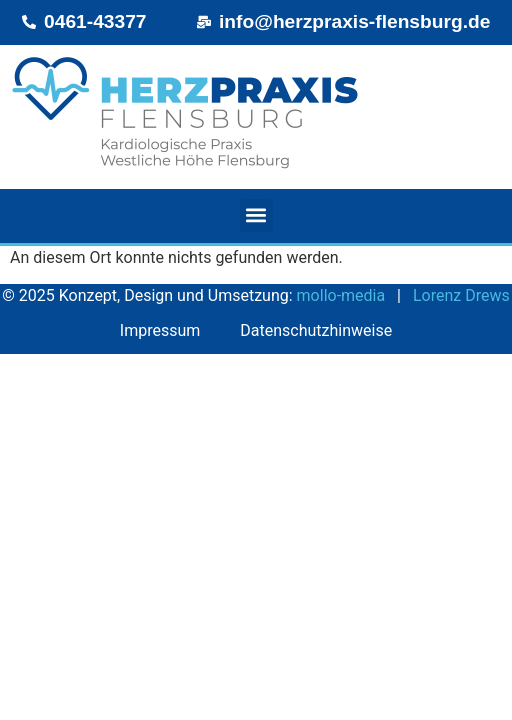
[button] (256, 215)
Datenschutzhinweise (316, 330)
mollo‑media (341, 295)
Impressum (160, 330)
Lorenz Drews (461, 295)
